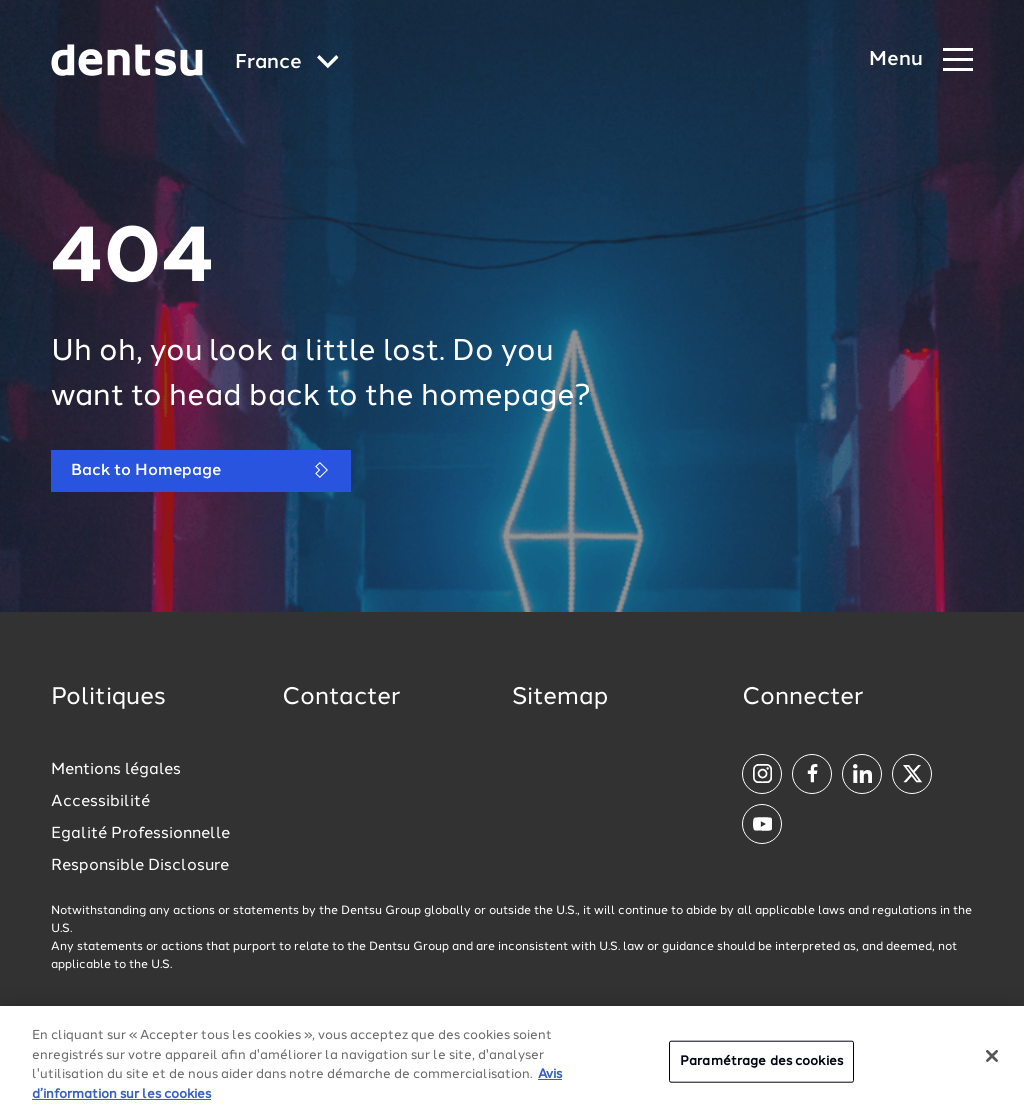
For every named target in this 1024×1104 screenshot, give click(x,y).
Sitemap (560, 698)
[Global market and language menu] (287, 63)
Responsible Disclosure (140, 866)
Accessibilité (100, 802)
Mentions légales (116, 770)
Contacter (341, 698)
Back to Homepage (201, 470)
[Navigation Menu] (921, 60)
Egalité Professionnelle (140, 834)
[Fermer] (992, 1066)
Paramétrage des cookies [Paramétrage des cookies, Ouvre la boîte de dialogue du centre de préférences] (761, 1070)
